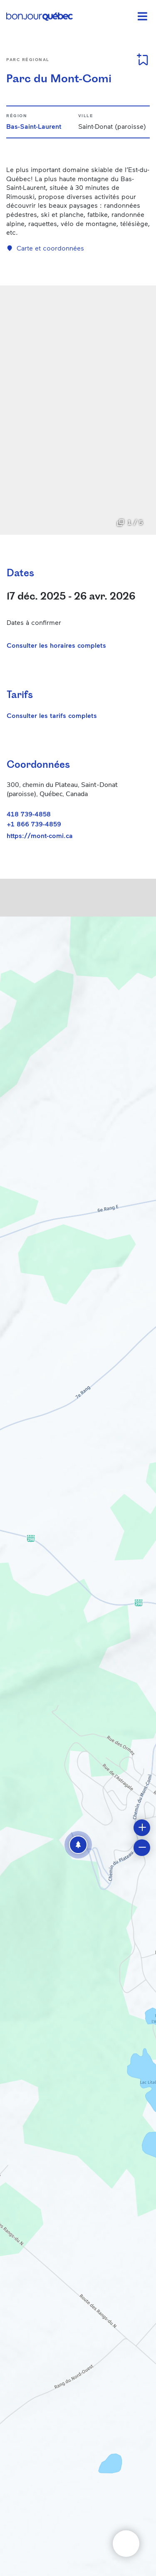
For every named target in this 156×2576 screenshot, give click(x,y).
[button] (78, 1845)
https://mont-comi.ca (40, 835)
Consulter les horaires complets (56, 645)
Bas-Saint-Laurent (34, 126)
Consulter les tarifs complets (52, 715)
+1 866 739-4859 (34, 824)
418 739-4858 (29, 814)
